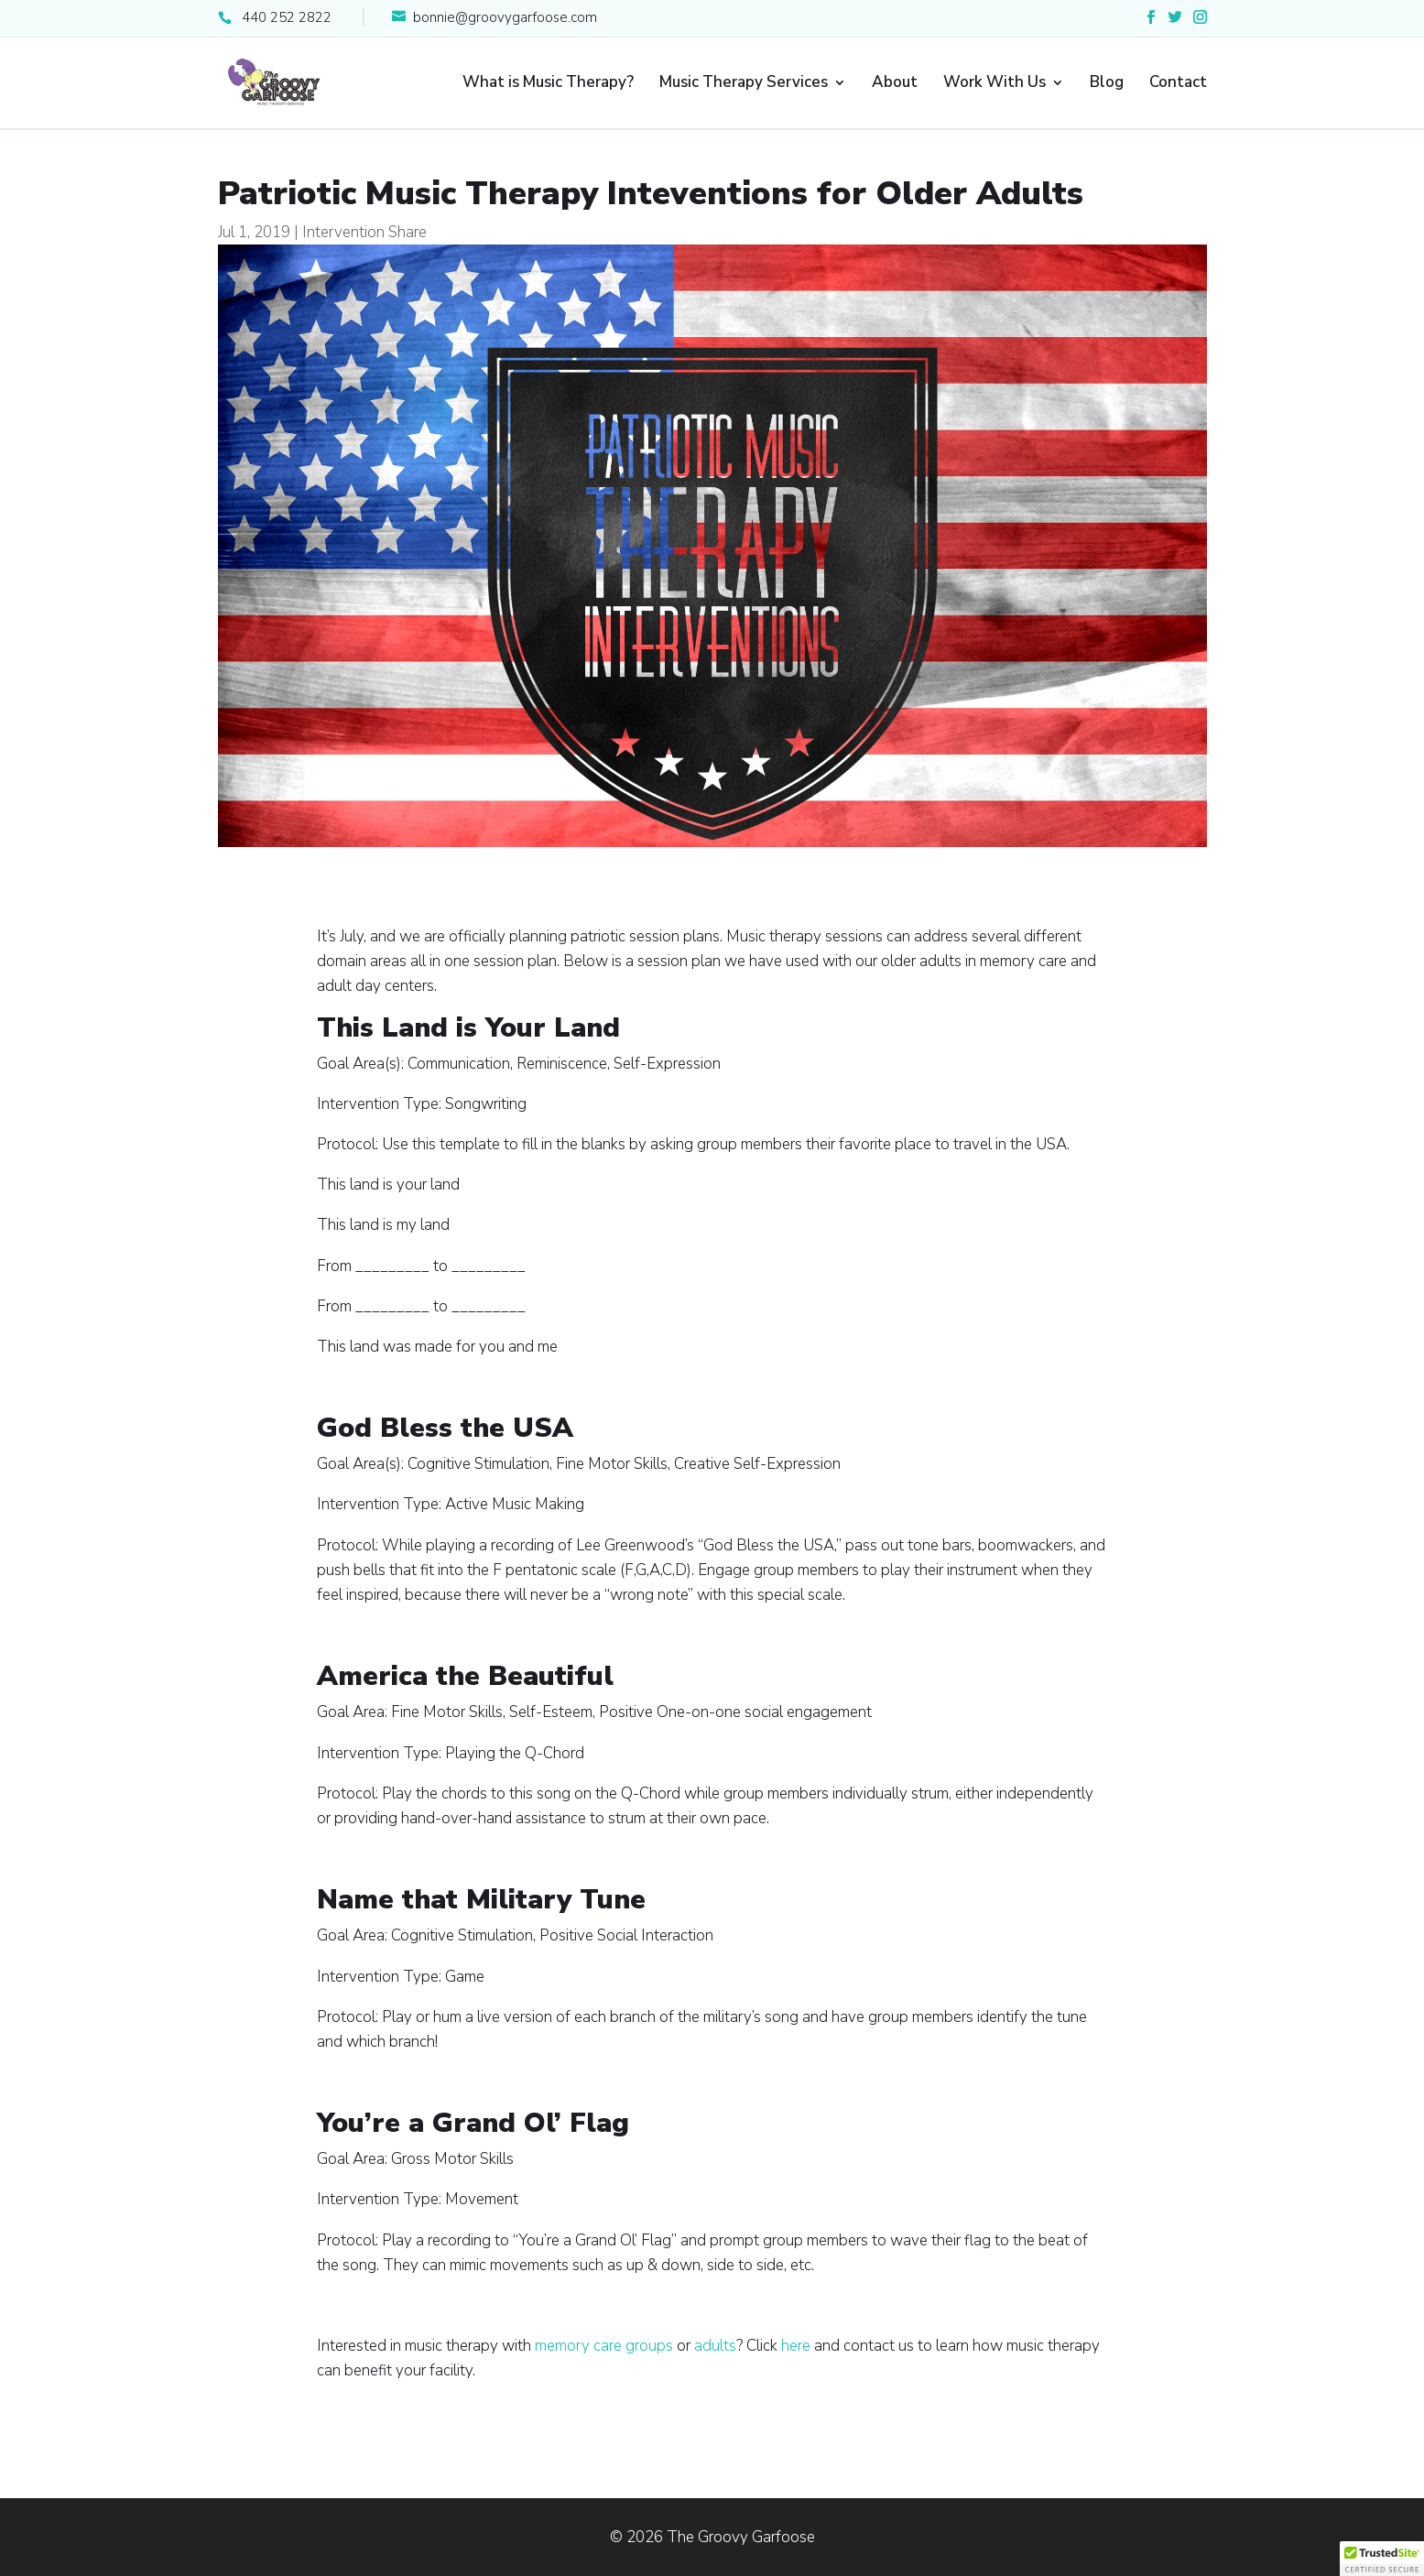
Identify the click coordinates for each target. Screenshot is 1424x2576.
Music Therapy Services (743, 84)
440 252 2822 (286, 17)
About (895, 84)
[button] (1382, 2558)
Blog (1107, 84)
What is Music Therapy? (548, 84)
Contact (1178, 84)
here (795, 2345)
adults (715, 2345)
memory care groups (604, 2345)
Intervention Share (364, 232)
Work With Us (994, 84)
